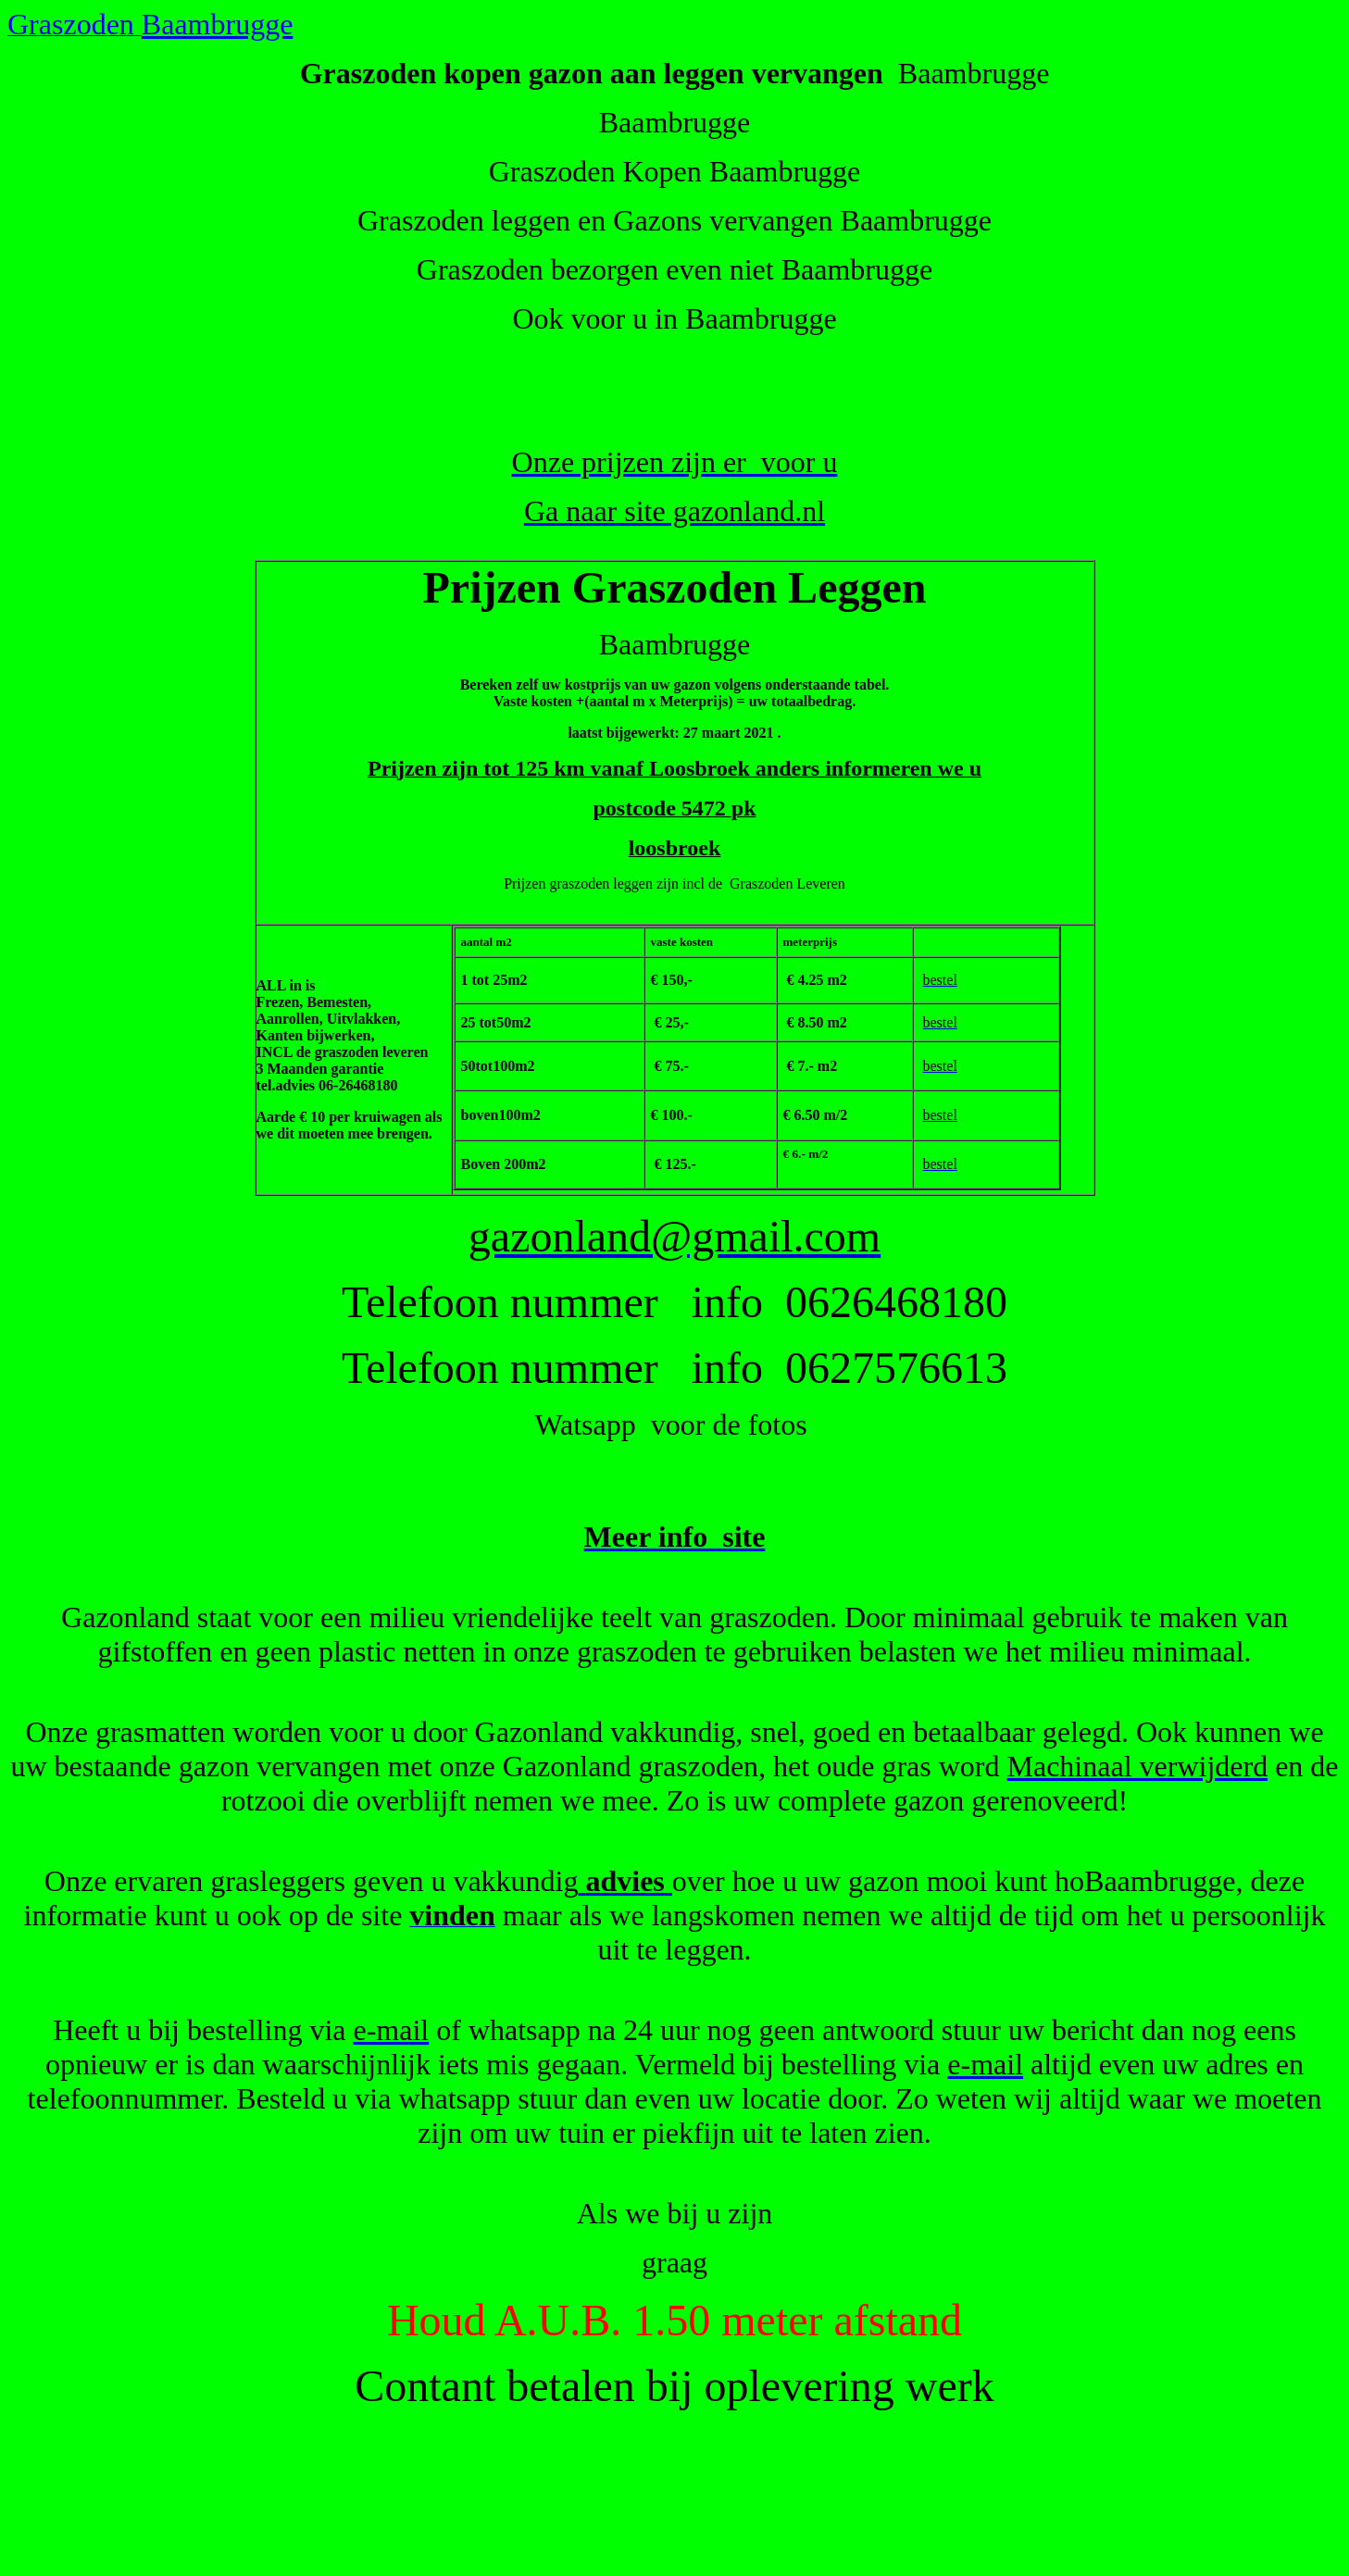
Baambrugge (218, 24)
